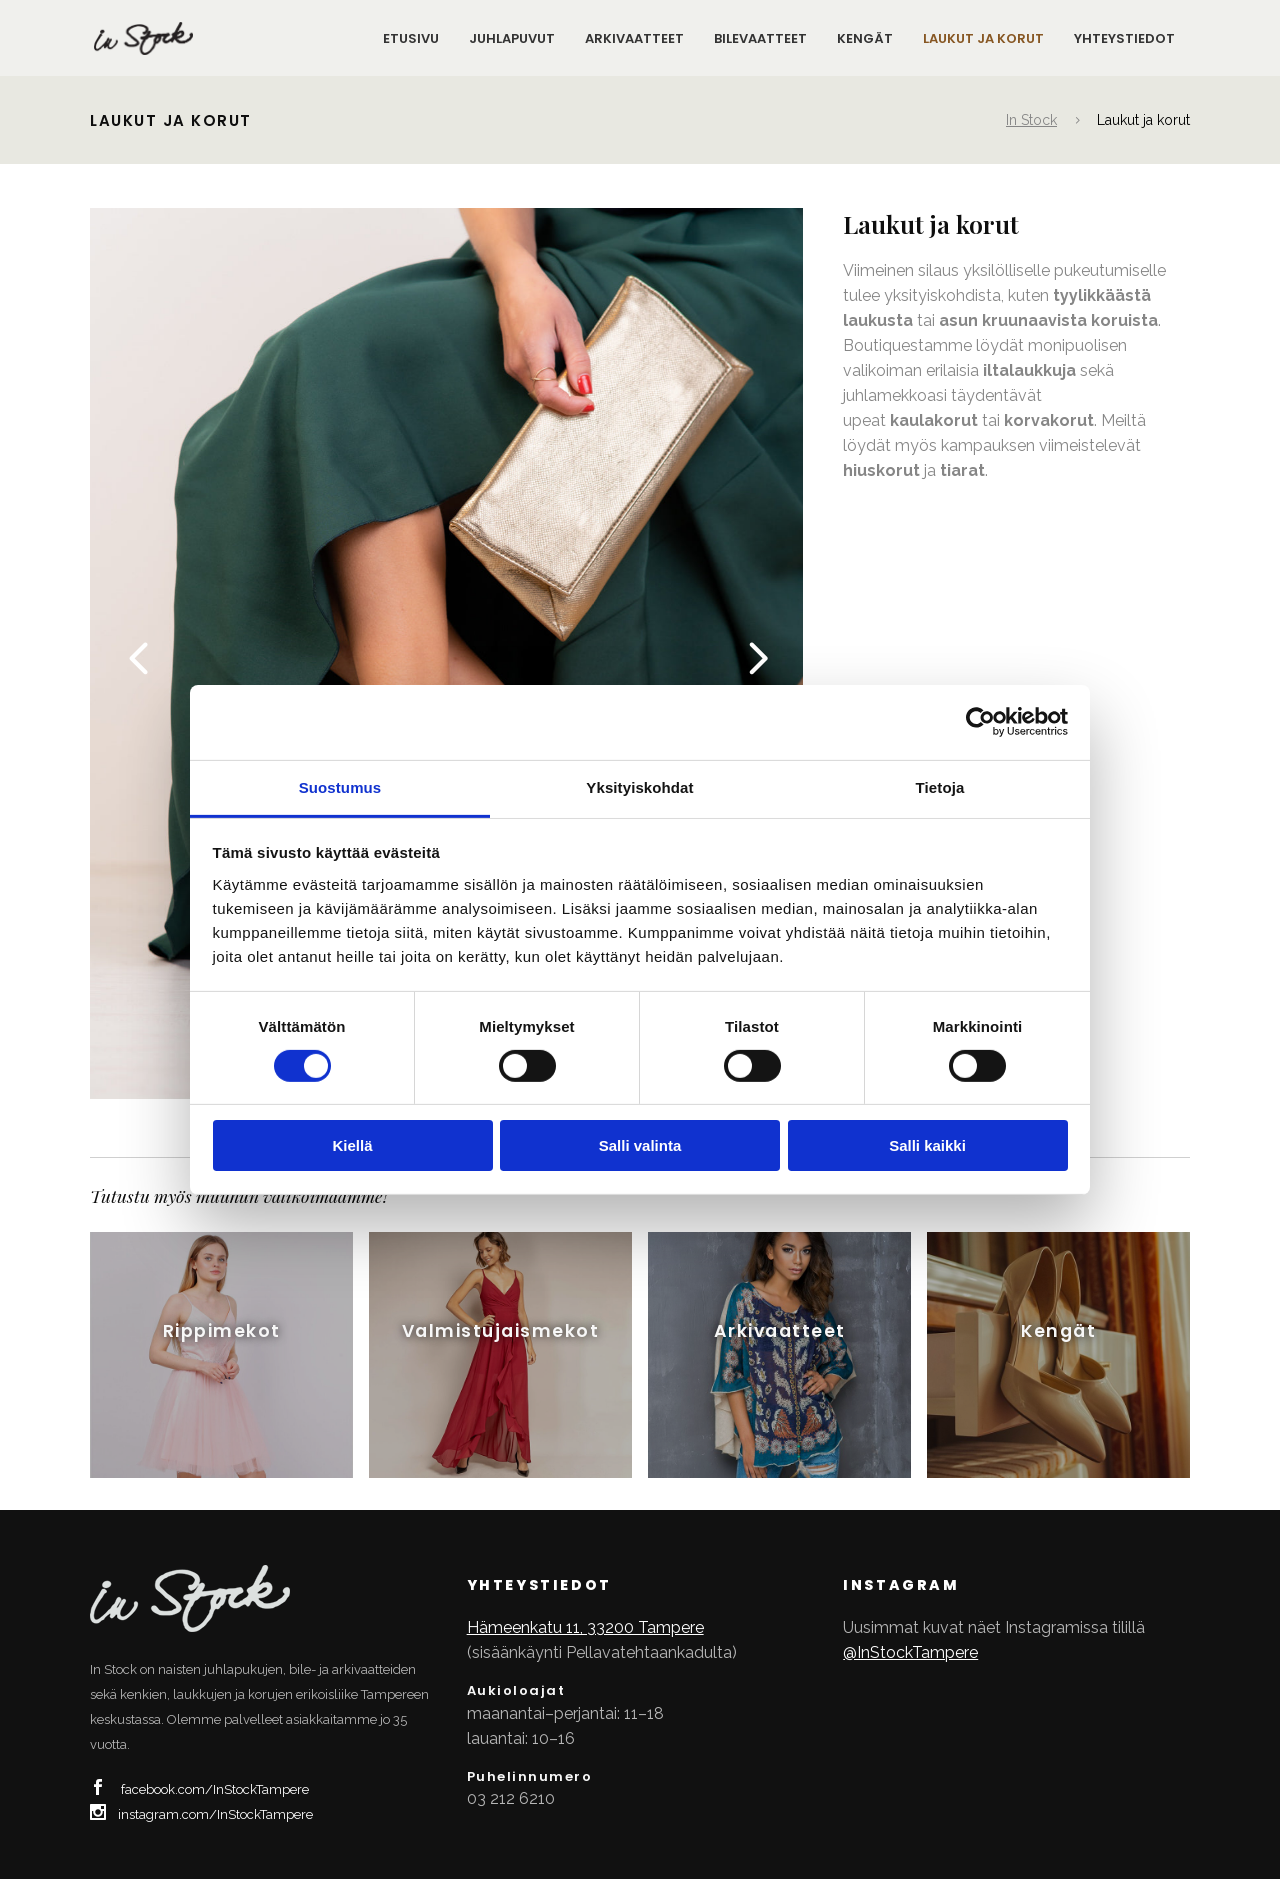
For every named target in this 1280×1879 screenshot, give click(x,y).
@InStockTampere (910, 1652)
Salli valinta (640, 1145)
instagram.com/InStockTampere (215, 1814)
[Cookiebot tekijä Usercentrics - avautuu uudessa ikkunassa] (980, 722)
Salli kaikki (927, 1145)
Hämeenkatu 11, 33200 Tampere (585, 1627)
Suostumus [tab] (340, 786)
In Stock (1031, 120)
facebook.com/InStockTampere (215, 1789)
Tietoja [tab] (940, 786)
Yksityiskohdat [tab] (639, 786)
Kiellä (352, 1145)
